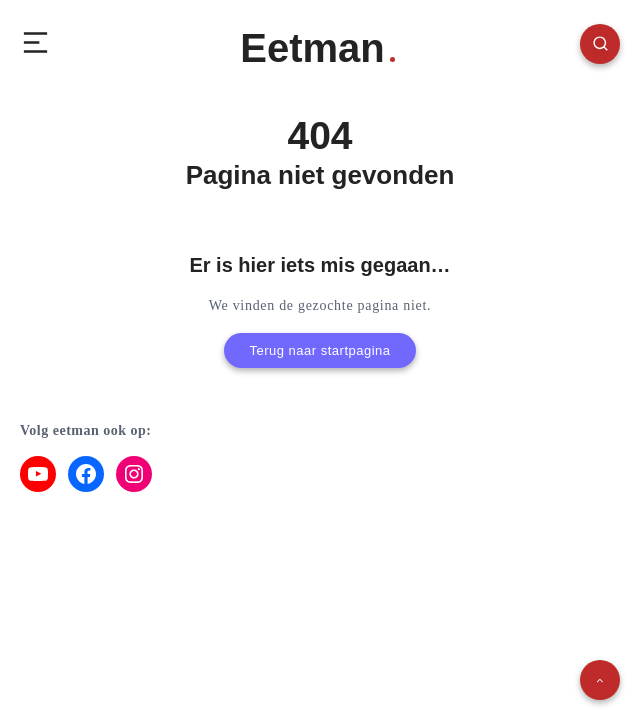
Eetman (317, 48)
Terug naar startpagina (319, 350)
